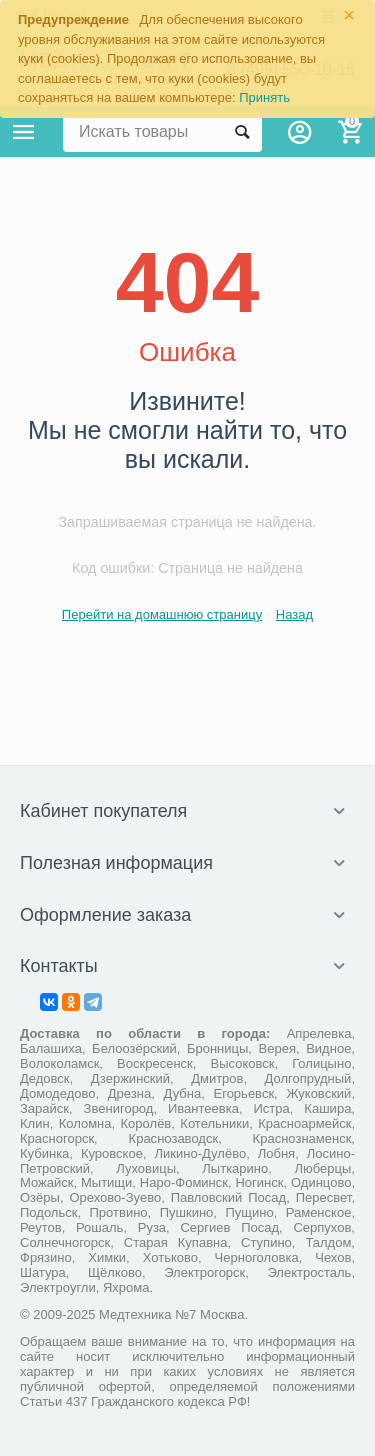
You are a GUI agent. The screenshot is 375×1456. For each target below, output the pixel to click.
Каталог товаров (24, 132)
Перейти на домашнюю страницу (162, 614)
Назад (294, 614)
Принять (264, 97)
